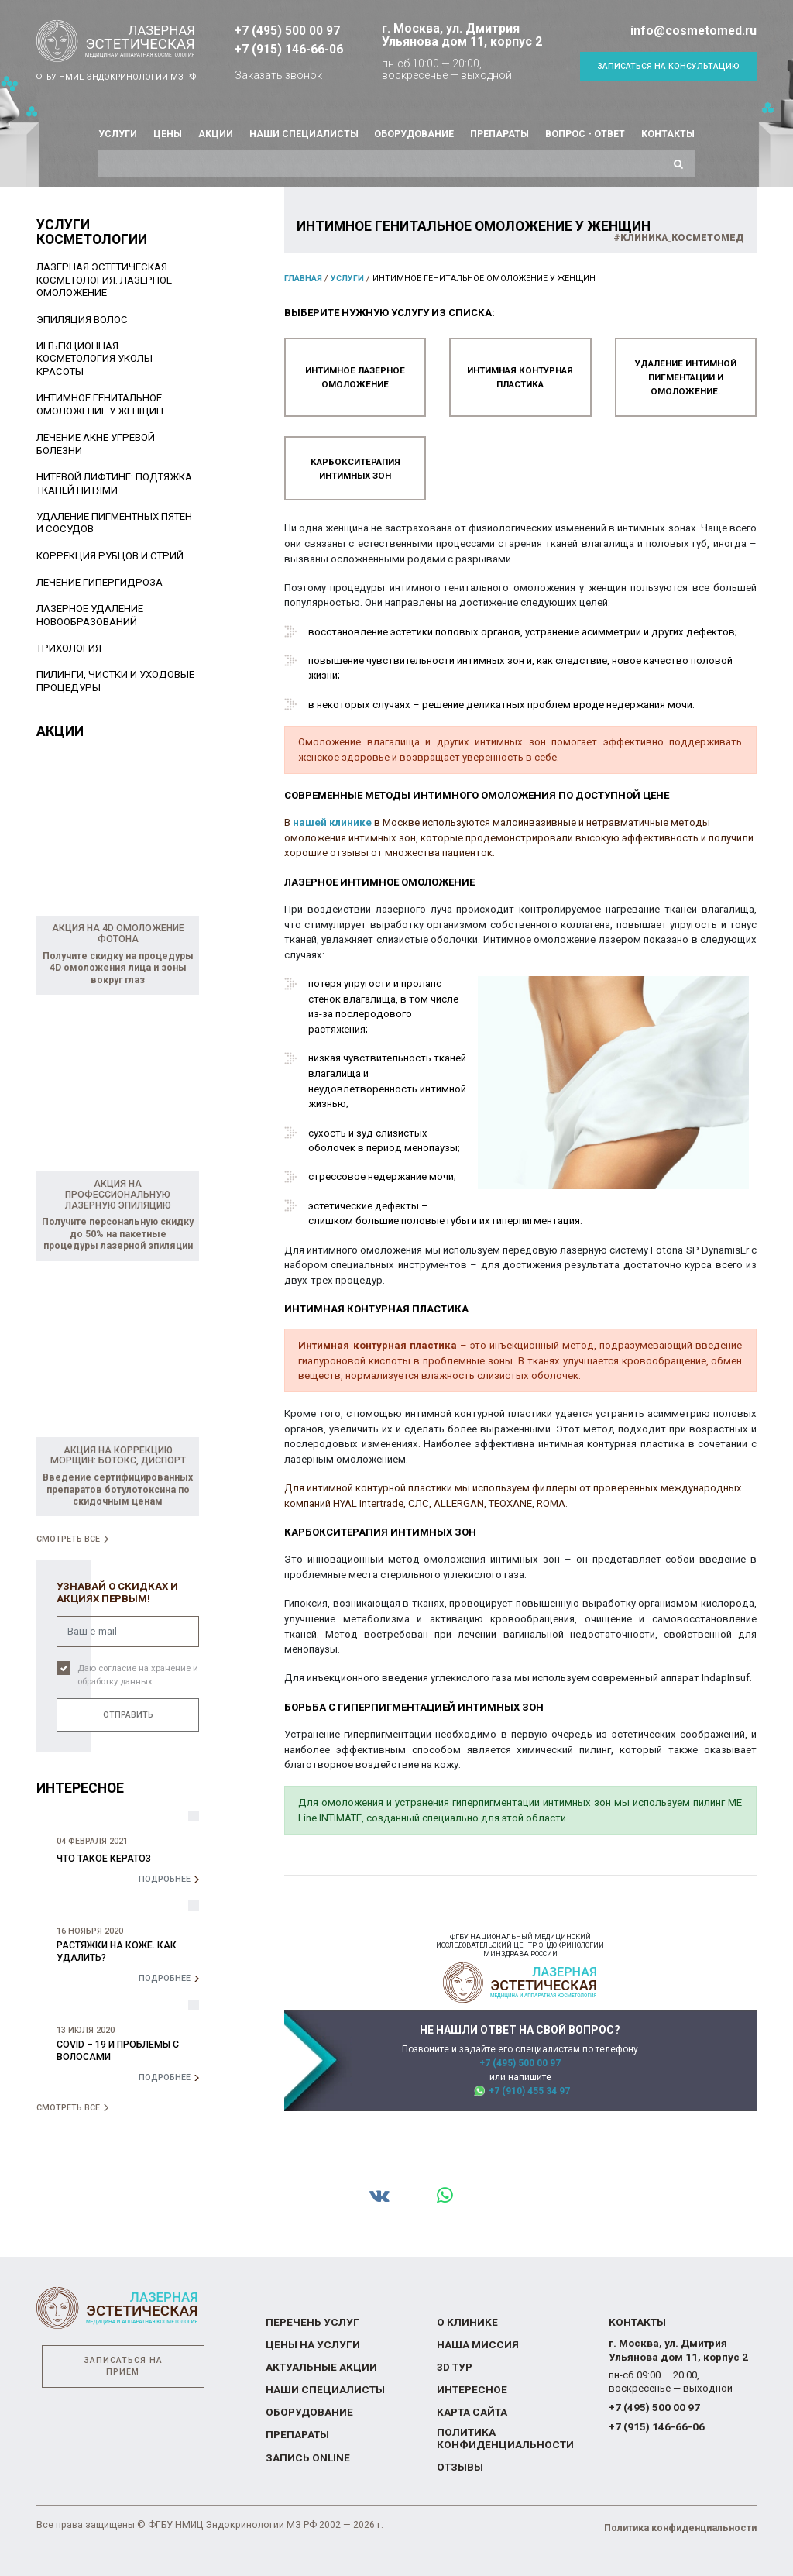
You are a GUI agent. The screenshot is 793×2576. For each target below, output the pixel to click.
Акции (215, 134)
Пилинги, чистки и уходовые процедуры (115, 681)
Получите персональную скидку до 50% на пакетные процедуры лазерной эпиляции (118, 1233)
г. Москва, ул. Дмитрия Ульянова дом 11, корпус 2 (462, 35)
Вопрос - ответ (585, 134)
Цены (167, 134)
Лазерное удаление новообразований (89, 615)
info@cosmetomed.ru (693, 30)
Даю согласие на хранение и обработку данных (137, 1674)
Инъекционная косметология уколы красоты (94, 358)
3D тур (454, 2368)
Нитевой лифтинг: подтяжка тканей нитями (114, 483)
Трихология (68, 648)
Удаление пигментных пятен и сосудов (114, 523)
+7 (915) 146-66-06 (288, 49)
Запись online (307, 2458)
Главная (303, 278)
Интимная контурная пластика (520, 375)
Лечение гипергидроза (99, 582)
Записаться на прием (123, 2367)
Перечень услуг (309, 2323)
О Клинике (466, 2323)
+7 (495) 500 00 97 (287, 30)
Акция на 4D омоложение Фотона (118, 933)
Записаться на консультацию (668, 66)
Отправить (128, 1714)
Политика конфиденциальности (502, 2438)
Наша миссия (476, 2345)
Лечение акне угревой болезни (95, 444)
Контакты (668, 134)
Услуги (117, 134)
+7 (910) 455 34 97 (529, 2087)
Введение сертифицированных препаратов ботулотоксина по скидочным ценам (118, 1488)
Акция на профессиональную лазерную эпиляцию (118, 1194)
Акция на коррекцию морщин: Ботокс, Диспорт (118, 1455)
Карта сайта (471, 2413)
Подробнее (165, 1878)
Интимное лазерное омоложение (355, 375)
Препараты (499, 134)
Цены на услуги (310, 2345)
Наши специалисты (304, 134)
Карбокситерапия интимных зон (355, 465)
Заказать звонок (278, 75)
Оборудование (414, 134)
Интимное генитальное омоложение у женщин (99, 404)
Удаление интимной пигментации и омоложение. (685, 375)
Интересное (470, 2390)
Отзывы (459, 2466)
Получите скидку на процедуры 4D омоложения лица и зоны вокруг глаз (118, 968)
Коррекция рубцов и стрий (110, 556)
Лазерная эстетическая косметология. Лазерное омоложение (104, 279)
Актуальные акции (320, 2368)
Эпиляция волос (82, 319)
